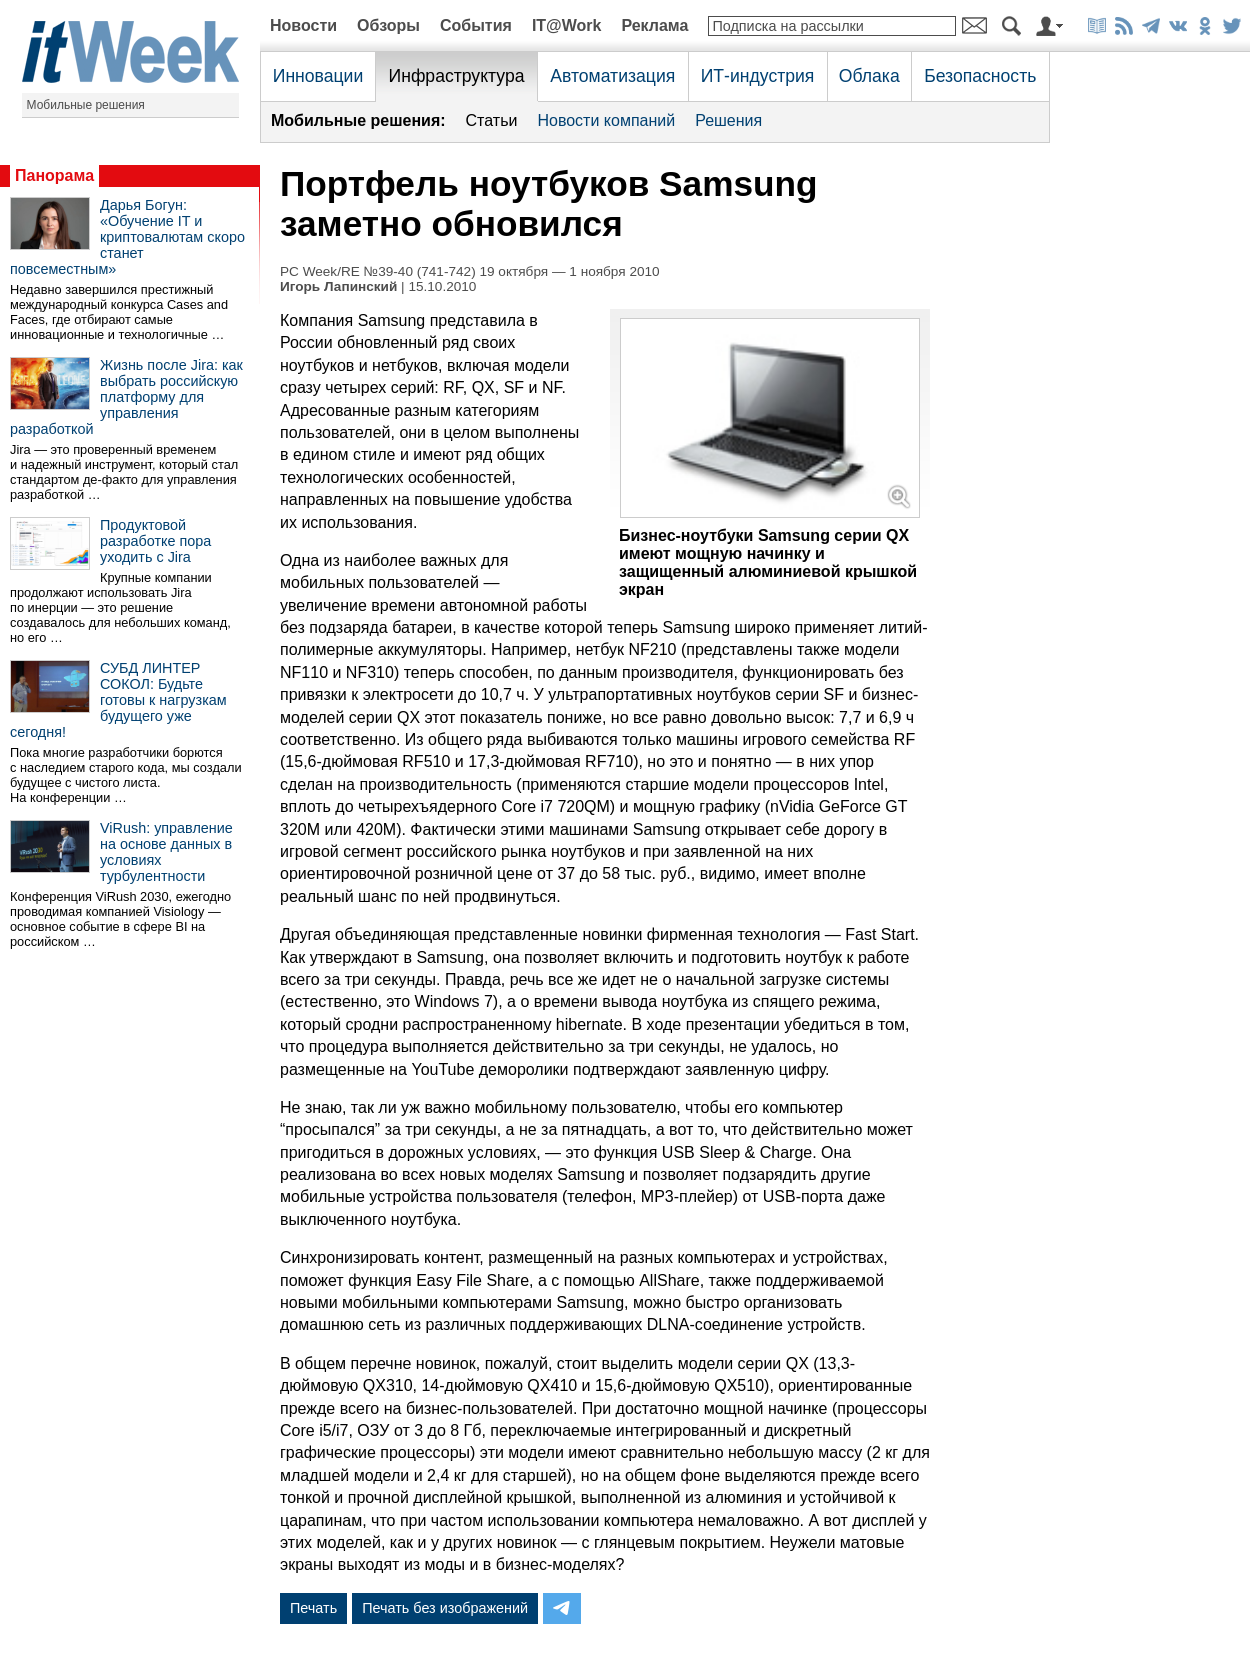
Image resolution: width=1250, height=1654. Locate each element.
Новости (303, 25)
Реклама (654, 25)
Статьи (492, 120)
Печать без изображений (445, 1608)
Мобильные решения (86, 105)
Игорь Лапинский (338, 286)
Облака (869, 76)
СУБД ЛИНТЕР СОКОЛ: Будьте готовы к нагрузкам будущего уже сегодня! (118, 700)
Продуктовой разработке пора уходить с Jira (155, 541)
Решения (728, 120)
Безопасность (980, 76)
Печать (313, 1608)
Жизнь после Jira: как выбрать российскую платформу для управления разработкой (126, 397)
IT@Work (567, 25)
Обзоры (388, 25)
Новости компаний (606, 120)
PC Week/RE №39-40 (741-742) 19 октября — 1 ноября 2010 (470, 271)
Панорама (54, 175)
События (476, 25)
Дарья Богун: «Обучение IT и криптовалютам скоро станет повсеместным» (127, 237)
